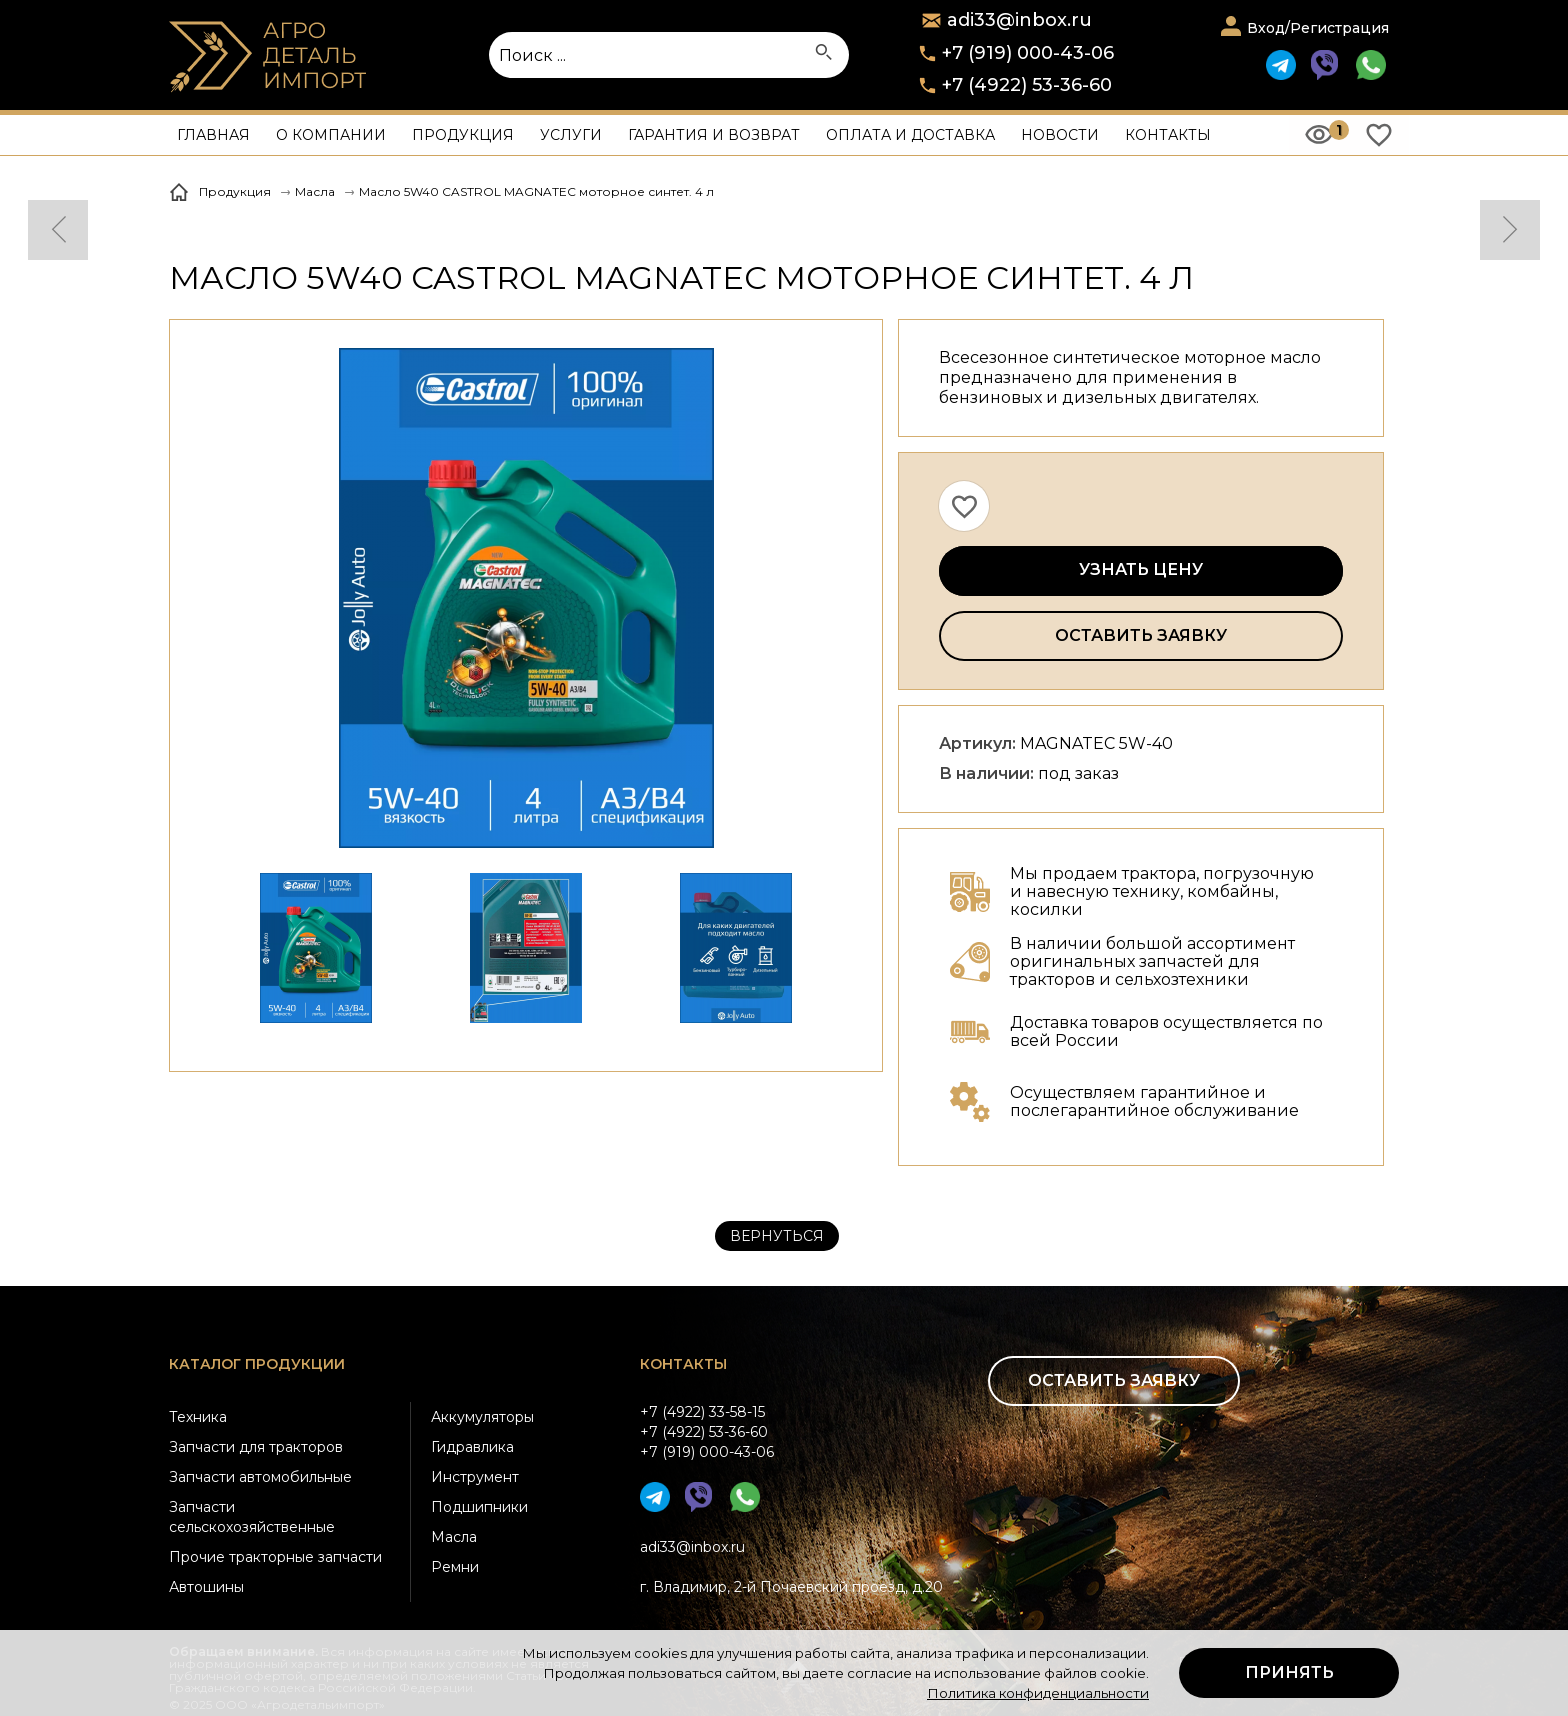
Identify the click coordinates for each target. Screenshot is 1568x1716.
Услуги (571, 135)
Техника (198, 1417)
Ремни (455, 1567)
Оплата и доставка (910, 135)
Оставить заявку (1141, 635)
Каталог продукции (257, 1364)
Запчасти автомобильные (260, 1477)
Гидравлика (472, 1447)
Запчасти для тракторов (256, 1447)
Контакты (1168, 135)
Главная (213, 135)
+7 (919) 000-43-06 (1028, 53)
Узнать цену (1141, 569)
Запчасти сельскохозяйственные (252, 1517)
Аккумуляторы (482, 1417)
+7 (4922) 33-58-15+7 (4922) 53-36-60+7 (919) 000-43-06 (707, 1432)
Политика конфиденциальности (1038, 1693)
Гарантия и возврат (714, 135)
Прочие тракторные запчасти (275, 1557)
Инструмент (475, 1477)
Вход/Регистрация (1318, 28)
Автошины (206, 1587)
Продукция (463, 135)
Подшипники (479, 1507)
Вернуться (777, 1236)
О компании (331, 135)
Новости (1060, 135)
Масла (454, 1537)
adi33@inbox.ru (692, 1547)
